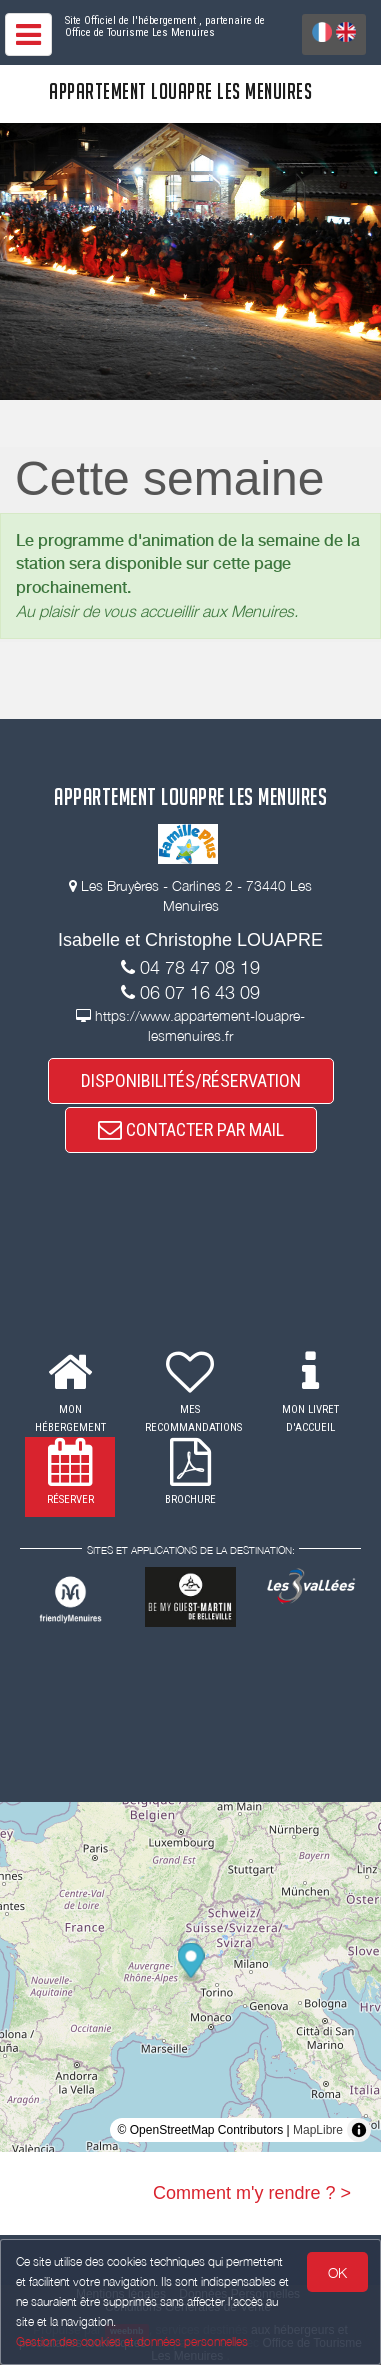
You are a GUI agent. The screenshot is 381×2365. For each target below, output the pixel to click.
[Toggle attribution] (359, 2130)
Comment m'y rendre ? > (252, 2193)
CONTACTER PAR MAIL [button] (191, 1129)
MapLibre (318, 2130)
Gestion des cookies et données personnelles (132, 2341)
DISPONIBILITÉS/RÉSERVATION (191, 1080)
